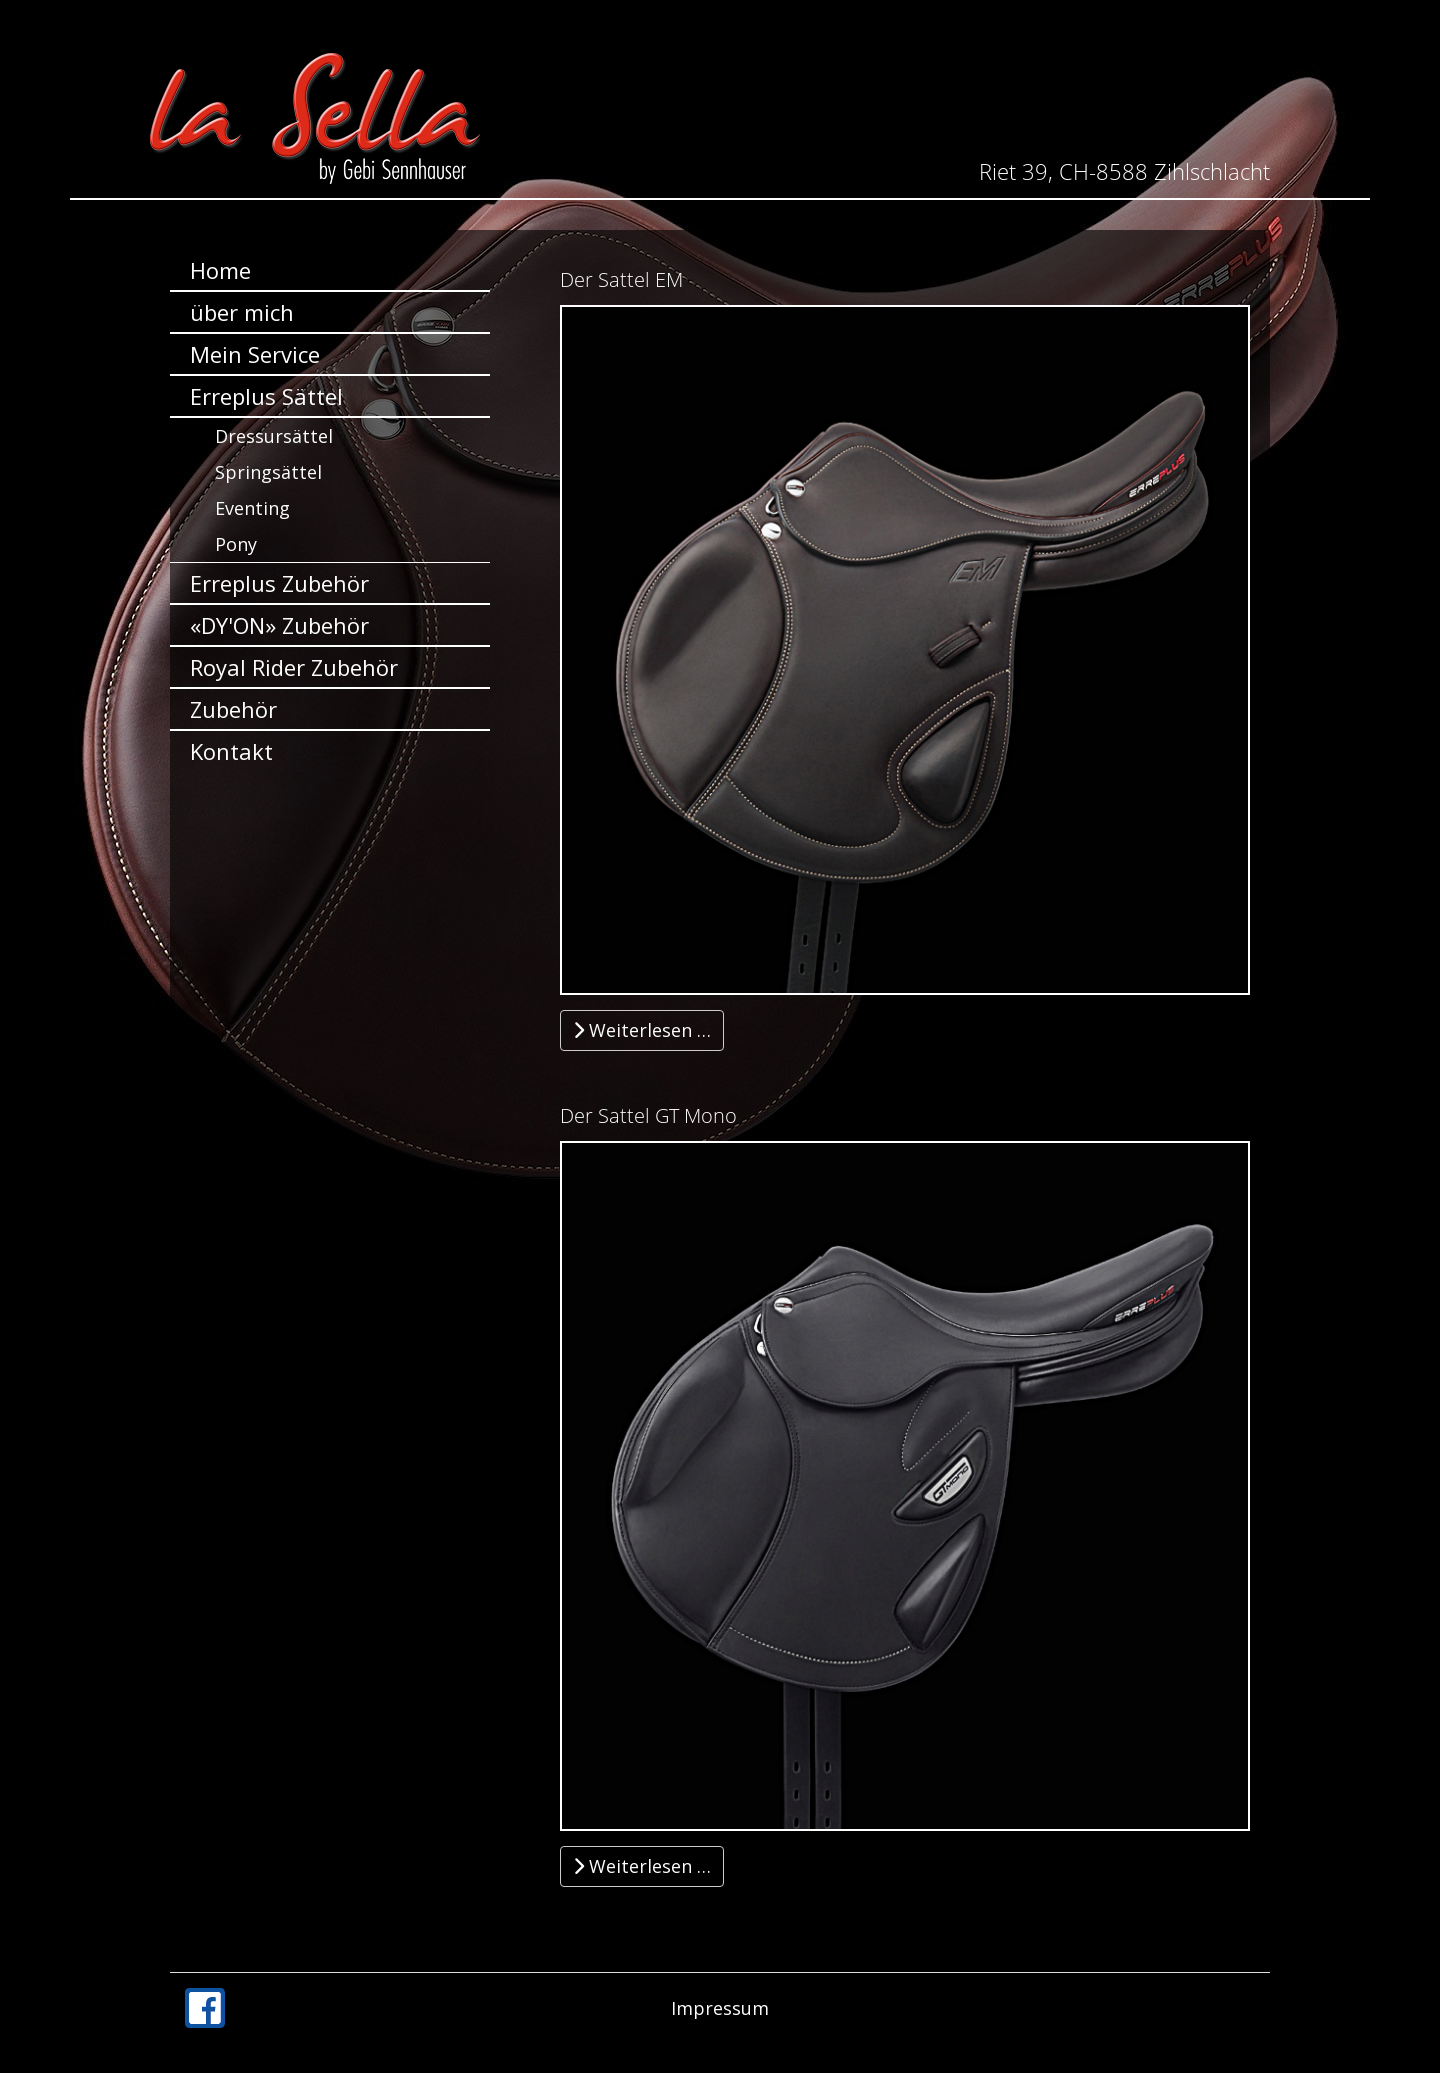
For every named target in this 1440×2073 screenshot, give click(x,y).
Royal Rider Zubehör (294, 667)
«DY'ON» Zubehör (279, 625)
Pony (236, 544)
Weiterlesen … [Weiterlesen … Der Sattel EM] (642, 1030)
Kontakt (231, 751)
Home (220, 270)
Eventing (252, 508)
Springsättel (268, 472)
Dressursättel (274, 436)
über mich (242, 312)
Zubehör (233, 709)
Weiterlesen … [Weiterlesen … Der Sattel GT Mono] (642, 1866)
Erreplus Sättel (266, 396)
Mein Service (255, 354)
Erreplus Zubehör (279, 583)
